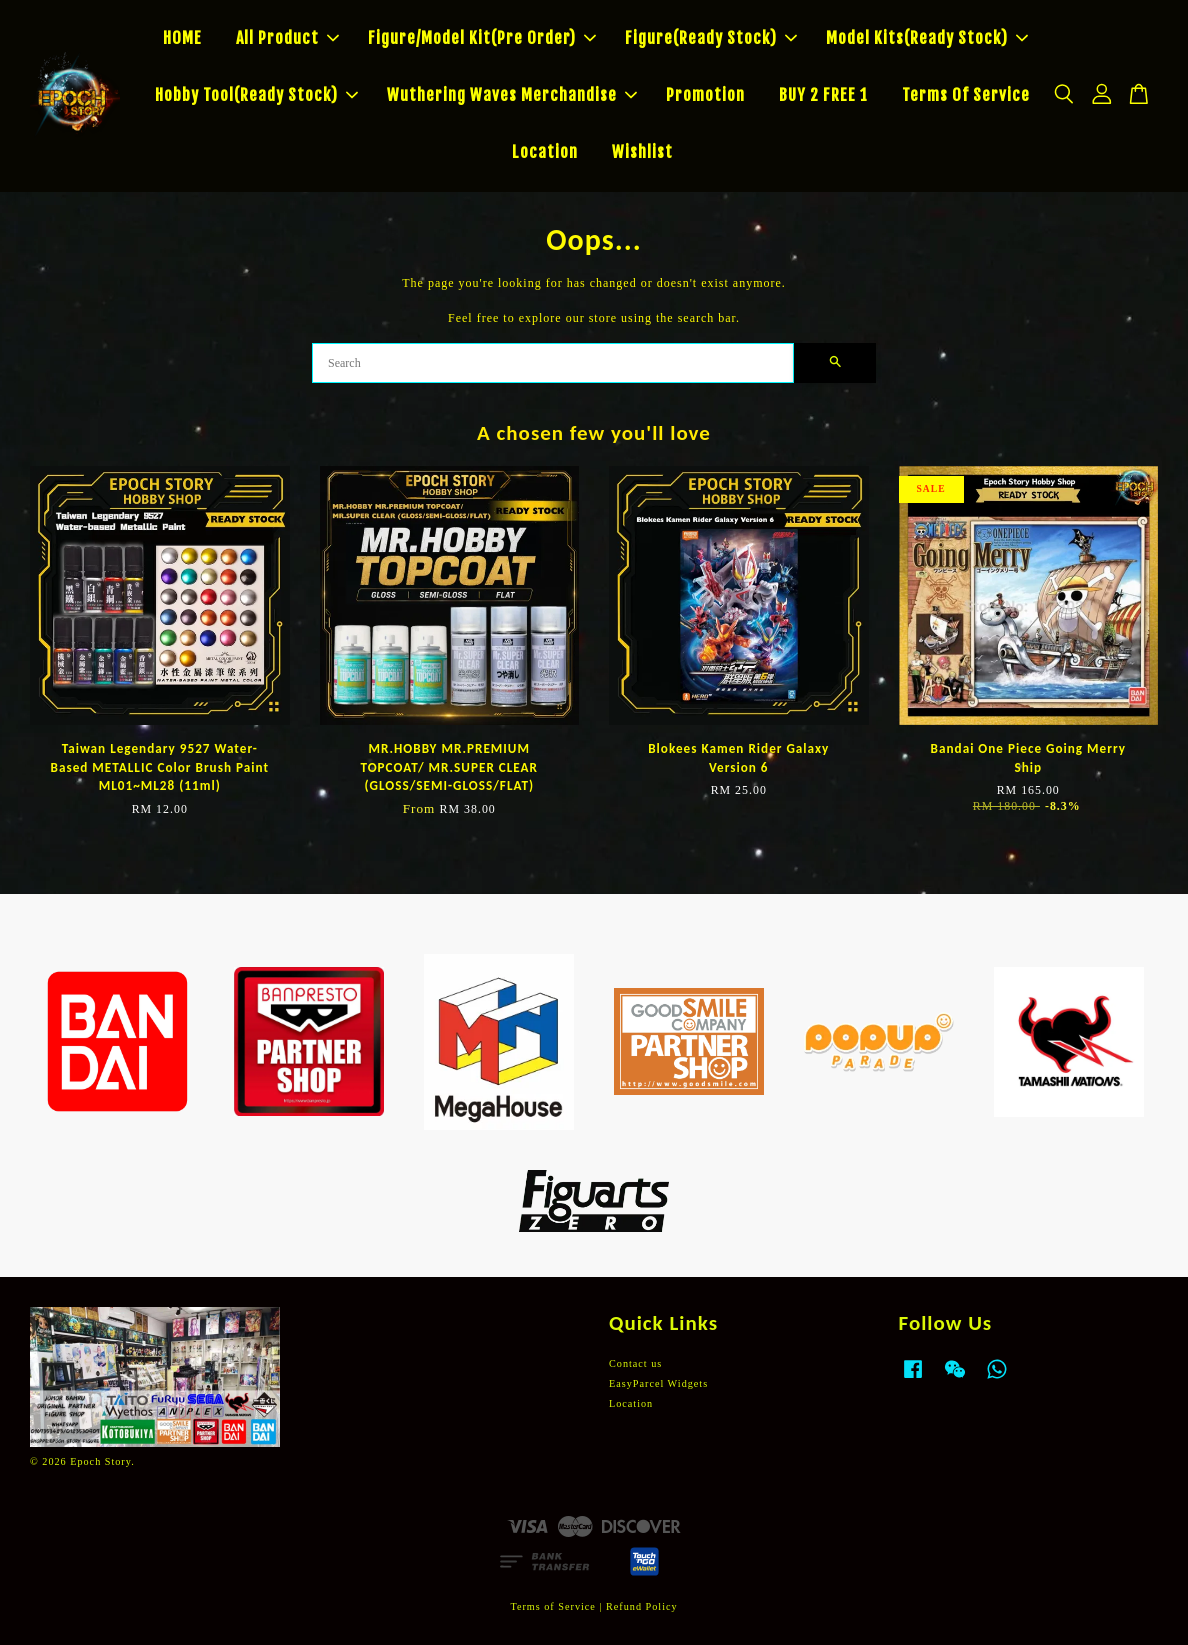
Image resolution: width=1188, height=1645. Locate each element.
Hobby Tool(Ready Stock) (256, 95)
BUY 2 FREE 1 (823, 95)
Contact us (635, 1363)
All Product (287, 38)
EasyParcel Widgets (658, 1383)
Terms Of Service (966, 95)
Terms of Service (552, 1606)
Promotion (705, 95)
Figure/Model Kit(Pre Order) (482, 38)
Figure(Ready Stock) (711, 38)
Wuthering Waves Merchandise (512, 95)
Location (545, 152)
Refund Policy (642, 1606)
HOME (182, 38)
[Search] (553, 363)
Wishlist (642, 152)
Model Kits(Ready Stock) (927, 38)
